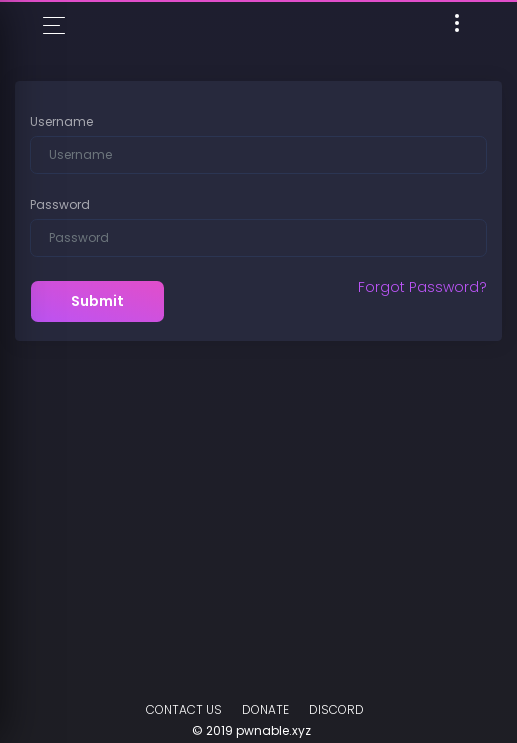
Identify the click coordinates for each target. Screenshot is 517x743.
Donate (265, 709)
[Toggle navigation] (457, 26)
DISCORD (336, 709)
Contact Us (184, 709)
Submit (97, 301)
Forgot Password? (422, 287)
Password (60, 204)
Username (61, 121)
